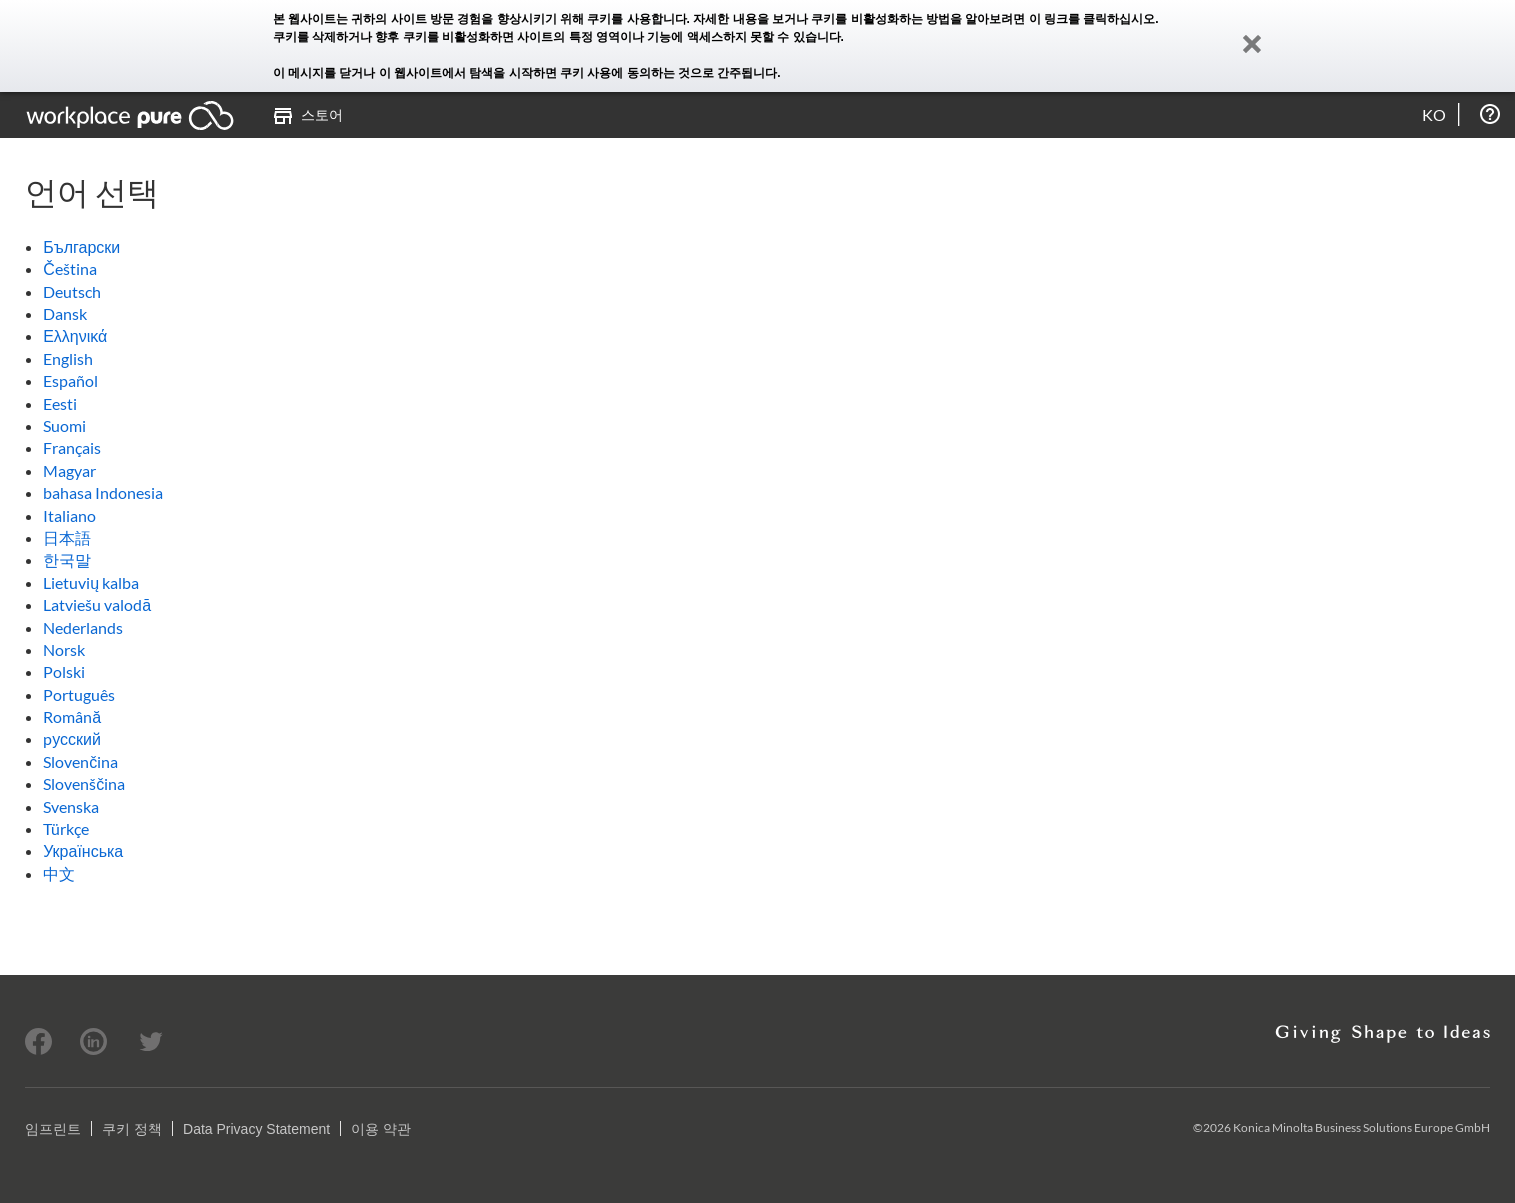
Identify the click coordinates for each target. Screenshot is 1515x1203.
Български (81, 246)
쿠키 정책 (132, 1129)
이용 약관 (381, 1129)
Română (72, 716)
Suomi (64, 425)
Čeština (70, 268)
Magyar (69, 470)
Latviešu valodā (97, 604)
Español (70, 380)
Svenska (71, 806)
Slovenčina (80, 761)
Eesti (60, 403)
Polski (64, 671)
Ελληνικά (75, 335)
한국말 (67, 559)
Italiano (69, 515)
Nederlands (83, 627)
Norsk (64, 649)
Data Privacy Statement (256, 1129)
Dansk (65, 313)
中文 (59, 873)
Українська (83, 850)
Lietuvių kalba (91, 582)
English (68, 358)
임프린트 (53, 1129)
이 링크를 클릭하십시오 (1092, 19)
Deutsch (72, 291)
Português (79, 694)
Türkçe (66, 828)
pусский (72, 738)
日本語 (67, 537)
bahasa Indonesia (103, 492)
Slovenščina (84, 783)
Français (72, 447)
